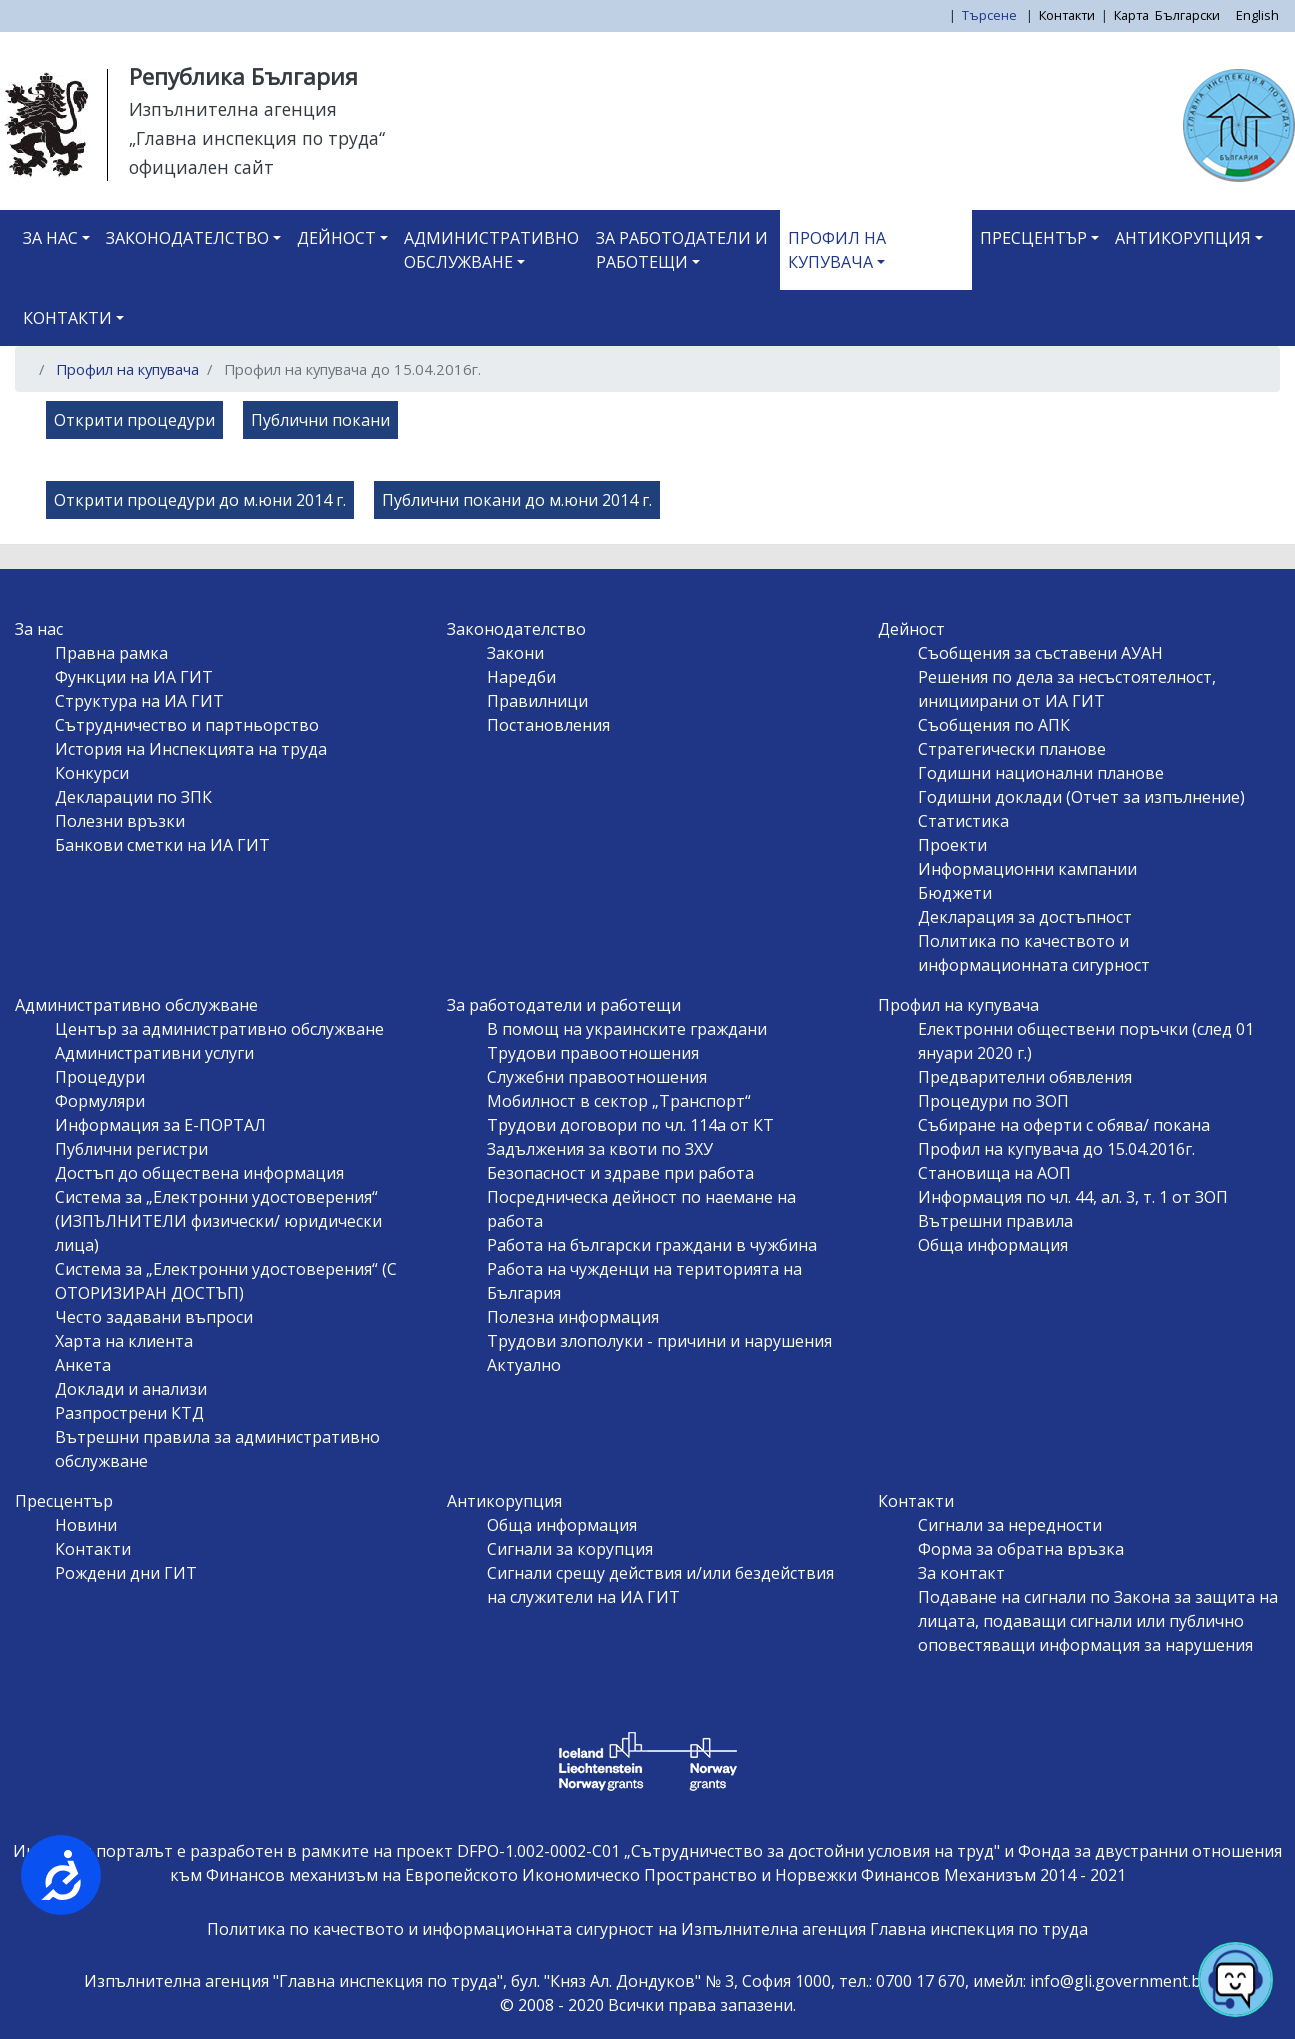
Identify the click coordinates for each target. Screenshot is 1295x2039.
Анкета (83, 1365)
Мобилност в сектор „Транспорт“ (619, 1101)
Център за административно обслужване (219, 1029)
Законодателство (187, 238)
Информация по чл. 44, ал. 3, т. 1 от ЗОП (1073, 1197)
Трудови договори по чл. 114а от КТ (630, 1125)
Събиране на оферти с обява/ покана (1064, 1125)
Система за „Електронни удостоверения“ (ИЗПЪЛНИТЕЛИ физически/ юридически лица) (218, 1221)
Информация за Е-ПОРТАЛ (160, 1125)
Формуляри (100, 1101)
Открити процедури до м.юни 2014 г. (200, 500)
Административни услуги (154, 1053)
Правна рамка (111, 653)
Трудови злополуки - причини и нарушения (659, 1341)
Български (1187, 15)
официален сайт (201, 167)
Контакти (1067, 15)
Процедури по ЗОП (993, 1101)
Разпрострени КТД (129, 1413)
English (1257, 15)
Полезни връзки (120, 821)
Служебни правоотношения (597, 1077)
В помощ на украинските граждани (627, 1029)
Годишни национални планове (1041, 773)
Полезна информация (573, 1317)
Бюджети (955, 893)
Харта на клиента (124, 1341)
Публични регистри (131, 1149)
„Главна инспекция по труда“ (257, 138)
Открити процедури (134, 420)
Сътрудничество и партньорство (187, 725)
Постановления (548, 725)
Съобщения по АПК (994, 725)
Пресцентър (1033, 238)
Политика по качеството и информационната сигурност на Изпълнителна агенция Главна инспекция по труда (647, 1929)
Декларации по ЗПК (133, 797)
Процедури (100, 1077)
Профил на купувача (837, 250)
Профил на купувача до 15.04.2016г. (1056, 1149)
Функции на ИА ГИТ (134, 677)
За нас (50, 238)
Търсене (991, 15)
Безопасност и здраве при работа (620, 1173)
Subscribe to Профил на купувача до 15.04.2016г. (38, 536)
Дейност (336, 238)
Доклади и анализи (131, 1389)
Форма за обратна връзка (1021, 1549)
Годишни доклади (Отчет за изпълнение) (1081, 797)
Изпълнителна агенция (233, 109)
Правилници (537, 701)
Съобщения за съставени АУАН (1040, 653)
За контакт (961, 1573)
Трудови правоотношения (593, 1053)
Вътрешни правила (995, 1221)
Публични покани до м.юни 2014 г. (517, 500)
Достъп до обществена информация (199, 1173)
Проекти (952, 845)
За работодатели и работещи (682, 250)
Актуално (524, 1365)
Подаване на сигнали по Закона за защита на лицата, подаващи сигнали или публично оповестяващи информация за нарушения (1098, 1621)
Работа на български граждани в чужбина (652, 1245)
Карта (1131, 15)
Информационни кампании (1027, 869)
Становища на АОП (994, 1173)
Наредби (521, 677)
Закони (515, 653)
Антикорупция (1183, 238)
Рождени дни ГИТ (126, 1573)
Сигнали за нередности (1010, 1525)
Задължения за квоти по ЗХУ (600, 1149)
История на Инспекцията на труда (191, 749)
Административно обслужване (491, 250)
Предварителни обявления (1025, 1077)
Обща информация (993, 1245)
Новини (86, 1525)
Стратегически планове (1012, 749)
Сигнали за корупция (570, 1549)
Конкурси (92, 773)
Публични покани (320, 420)
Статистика (963, 821)
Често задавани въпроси (154, 1317)
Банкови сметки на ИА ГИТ (162, 845)
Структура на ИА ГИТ (139, 701)
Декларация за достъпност (1025, 917)
